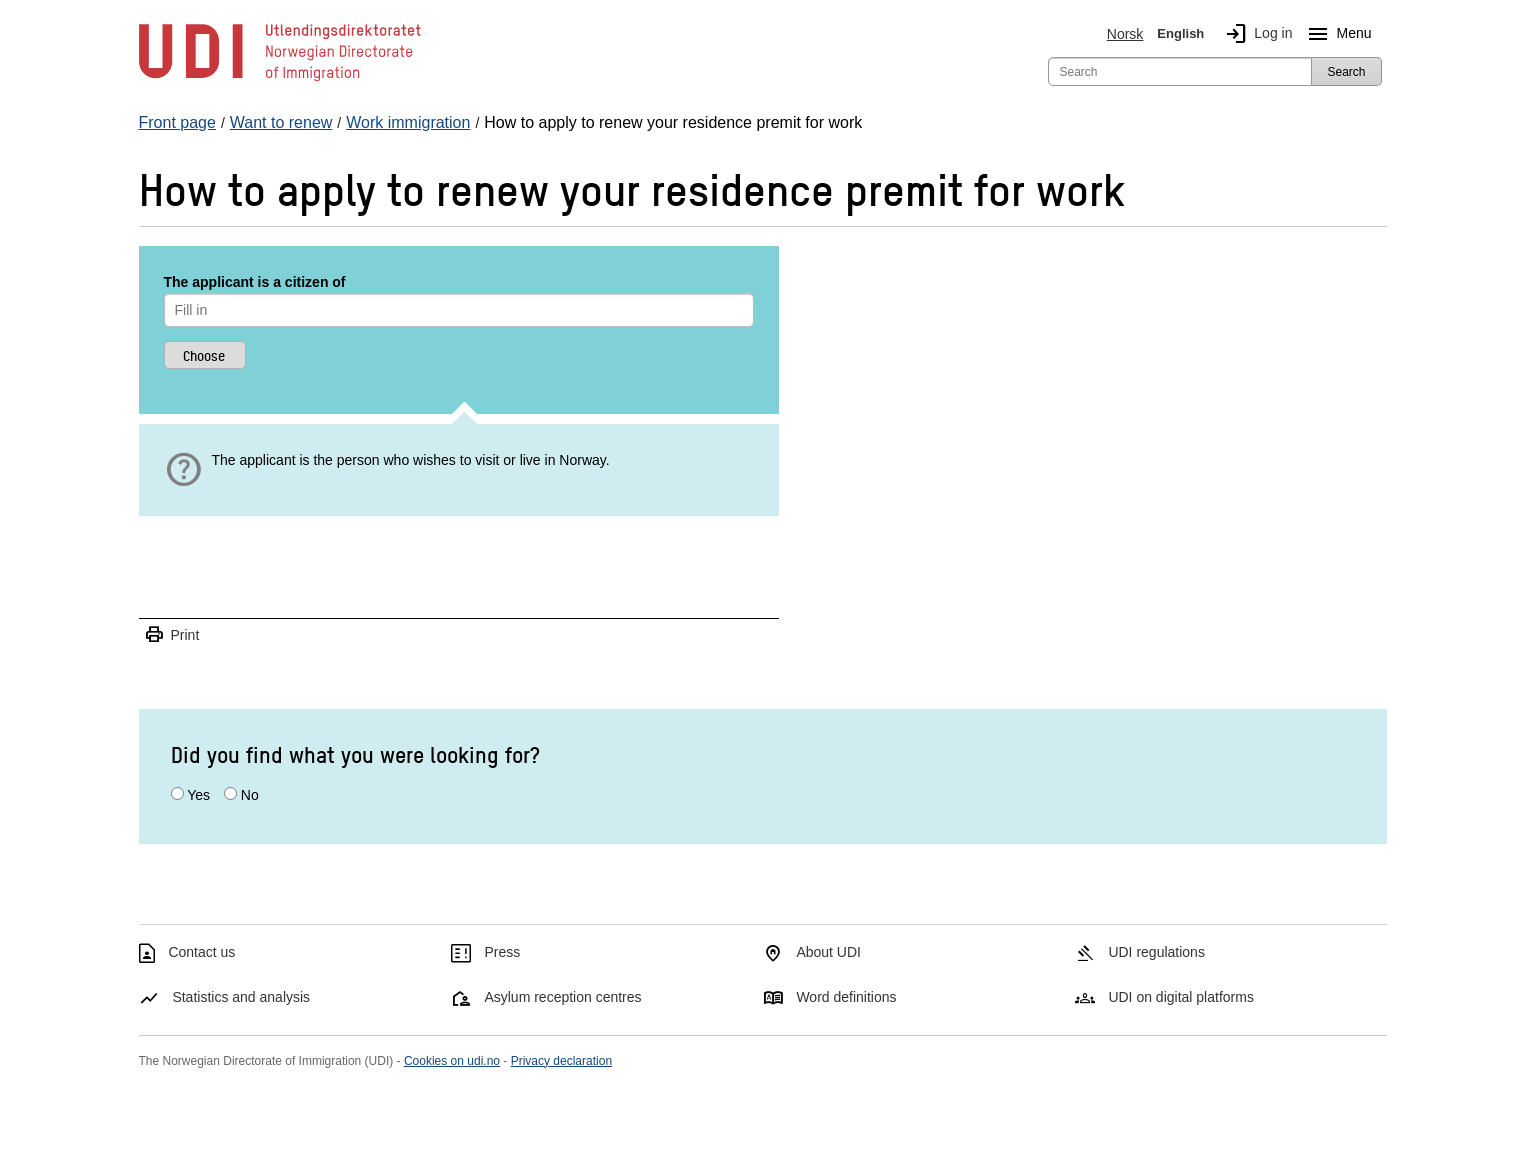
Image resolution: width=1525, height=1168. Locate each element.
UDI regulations (1156, 952)
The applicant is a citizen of (255, 282)
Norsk (1125, 34)
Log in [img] (1255, 34)
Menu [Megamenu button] (1335, 34)
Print (172, 635)
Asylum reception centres (562, 997)
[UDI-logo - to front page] (280, 80)
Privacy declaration (561, 1061)
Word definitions (846, 997)
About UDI (828, 952)
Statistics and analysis (241, 997)
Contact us (201, 952)
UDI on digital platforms (1181, 997)
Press (502, 952)
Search (1346, 72)
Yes (198, 795)
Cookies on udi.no (452, 1061)
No (250, 795)
